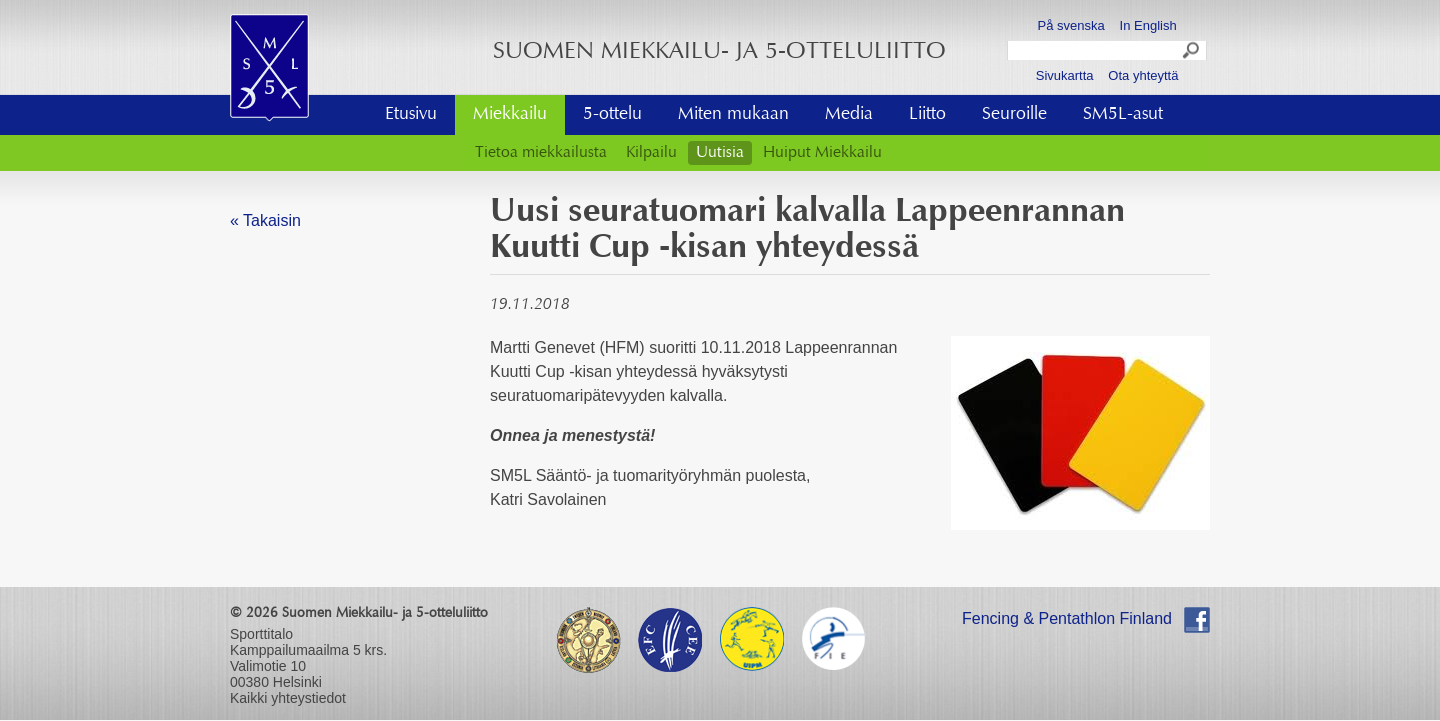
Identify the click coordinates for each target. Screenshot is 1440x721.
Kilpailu (651, 153)
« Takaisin (265, 220)
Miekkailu (510, 115)
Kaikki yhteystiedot (288, 698)
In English (1148, 25)
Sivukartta (1065, 75)
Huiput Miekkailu (822, 153)
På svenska (1071, 25)
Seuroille (1014, 115)
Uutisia (720, 153)
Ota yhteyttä (1143, 75)
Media (849, 115)
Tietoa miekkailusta (541, 153)
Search (1192, 53)
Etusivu (411, 115)
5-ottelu (612, 115)
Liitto (927, 115)
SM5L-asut (1123, 115)
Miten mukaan (733, 115)
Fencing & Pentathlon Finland (1067, 618)
